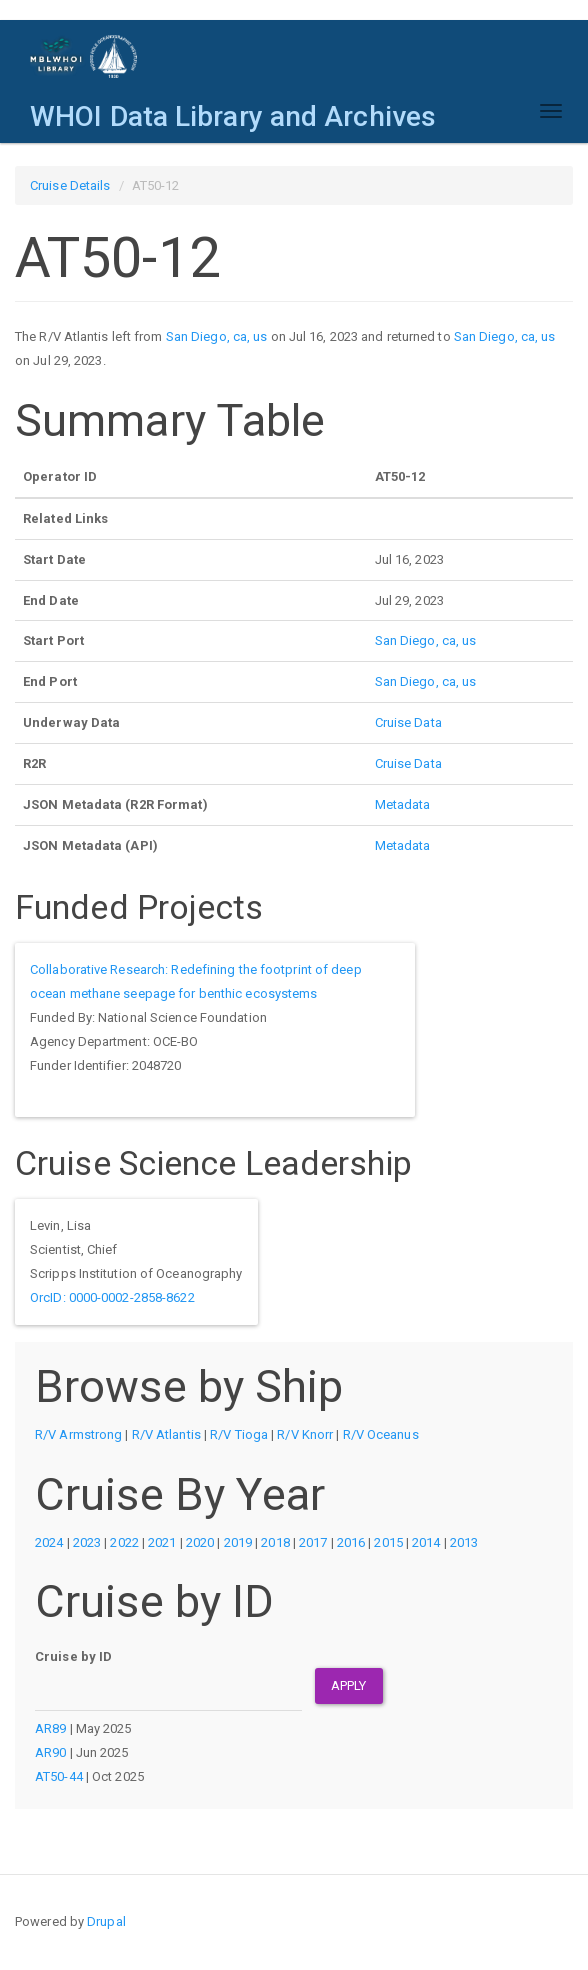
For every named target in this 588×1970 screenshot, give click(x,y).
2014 (426, 1542)
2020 (200, 1542)
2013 (464, 1542)
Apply (349, 1685)
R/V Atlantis (166, 1434)
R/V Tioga (239, 1434)
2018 (275, 1542)
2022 (124, 1542)
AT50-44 (59, 1776)
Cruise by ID (73, 1656)
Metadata (403, 804)
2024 (49, 1542)
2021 (162, 1542)
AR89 (50, 1728)
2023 (87, 1542)
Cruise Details (70, 185)
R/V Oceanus (381, 1434)
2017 (313, 1542)
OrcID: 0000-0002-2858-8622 (112, 1297)
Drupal (106, 1921)
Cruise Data (408, 722)
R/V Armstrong (78, 1434)
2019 (238, 1542)
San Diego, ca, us (217, 336)
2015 (388, 1542)
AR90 (50, 1752)
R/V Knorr (305, 1434)
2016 (351, 1542)
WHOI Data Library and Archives (233, 116)
